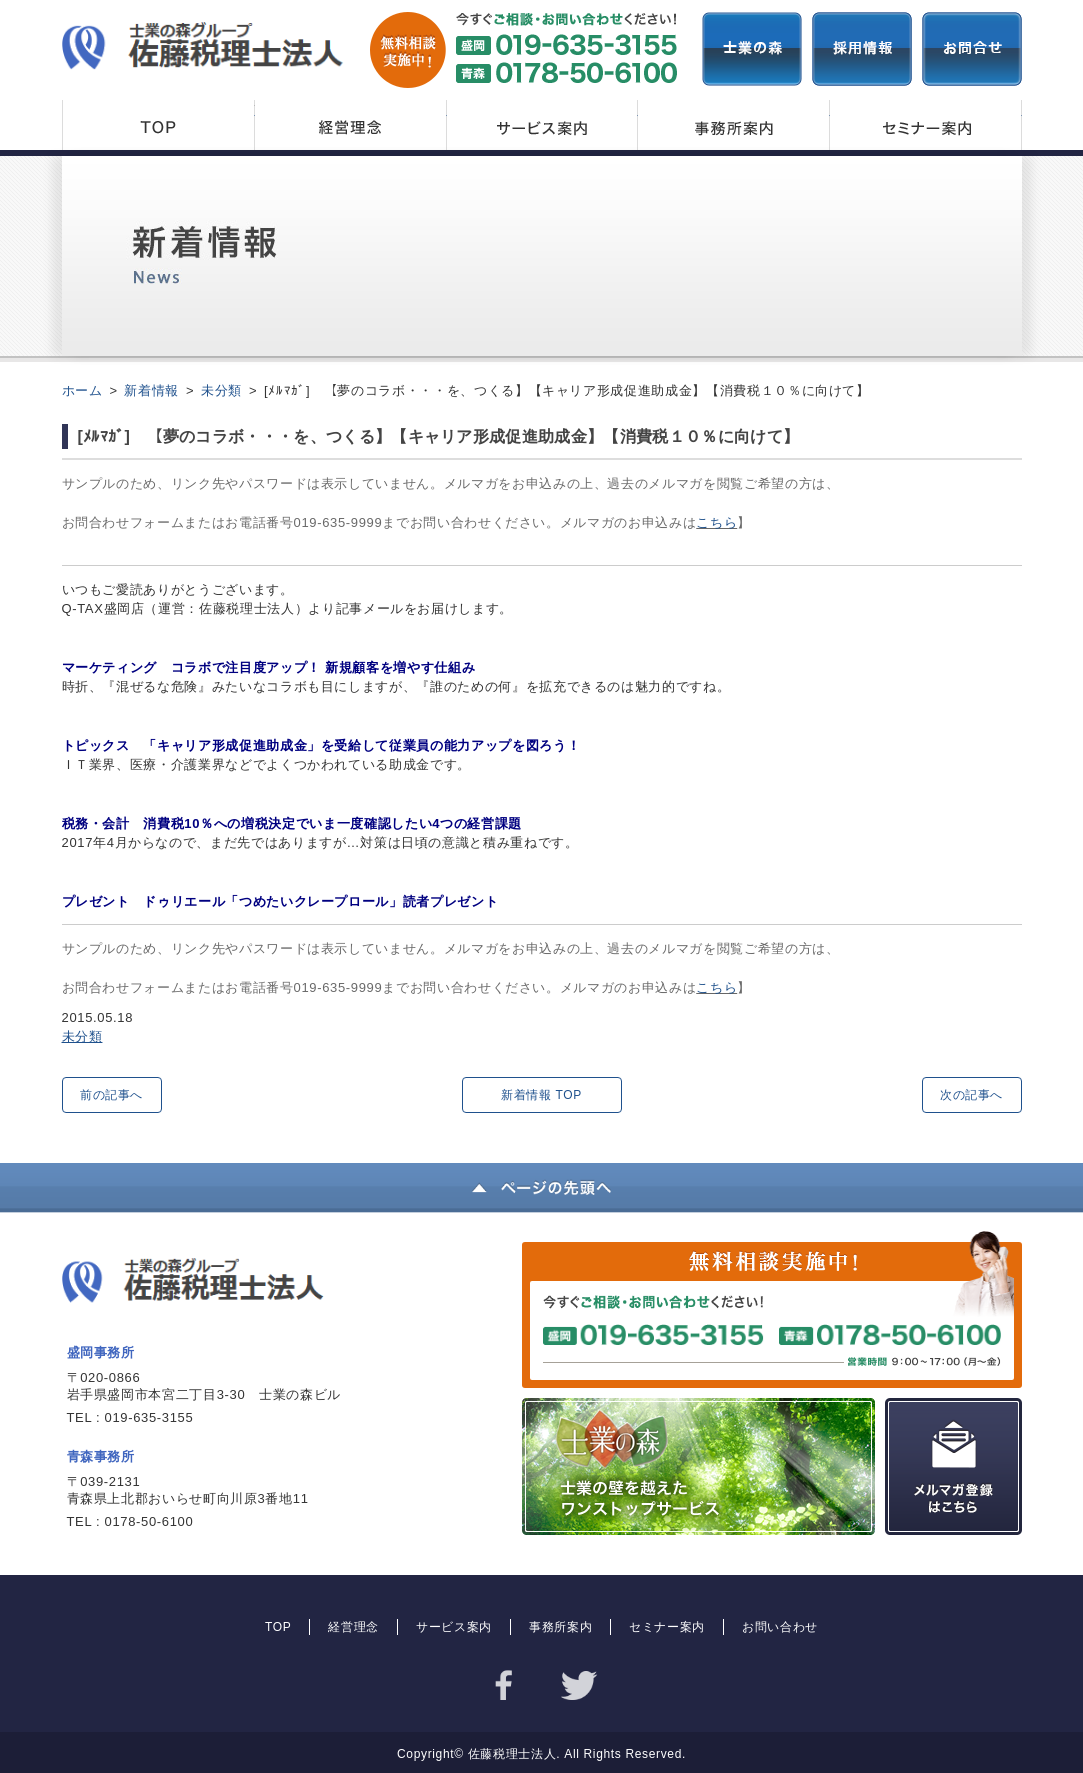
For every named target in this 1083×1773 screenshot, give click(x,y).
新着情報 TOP (541, 1095)
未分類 (82, 1036)
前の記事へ (111, 1095)
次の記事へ (971, 1095)
